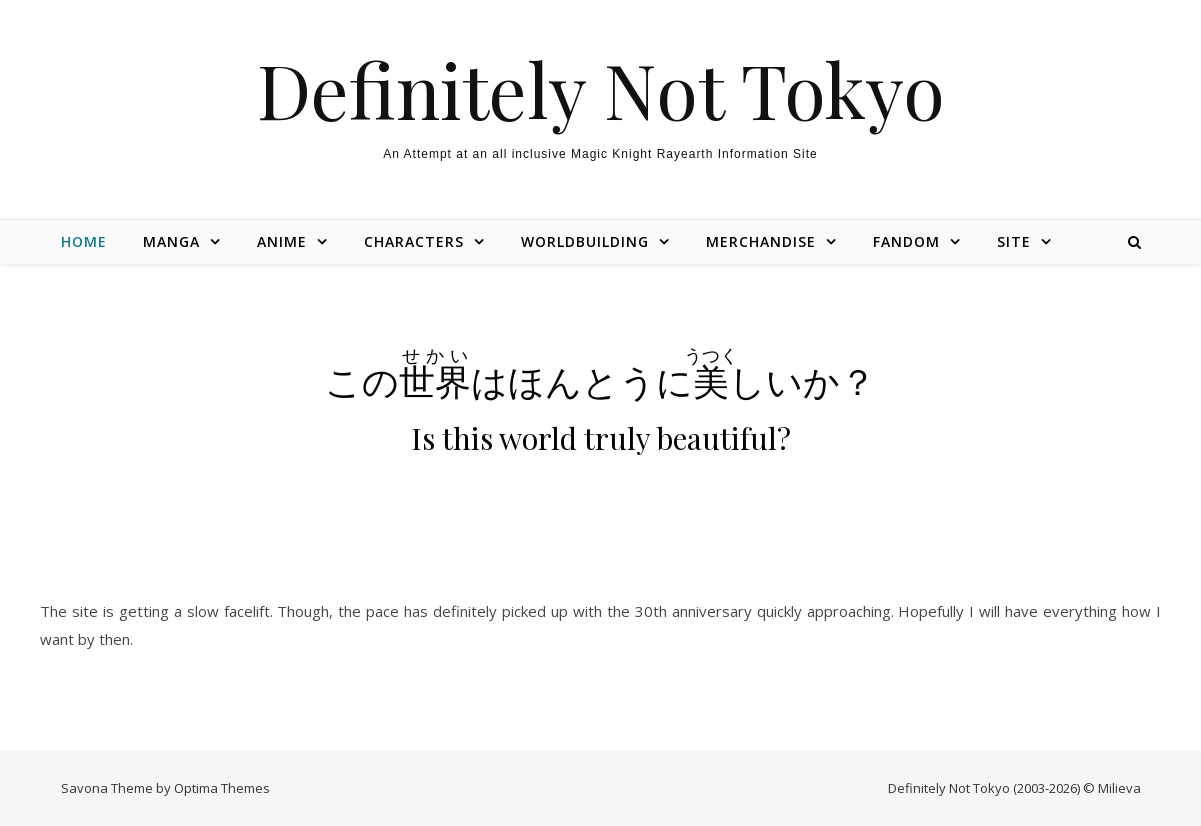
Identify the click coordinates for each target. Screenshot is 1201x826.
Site (1014, 241)
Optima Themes (222, 788)
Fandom (906, 241)
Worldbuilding (585, 241)
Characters (414, 241)
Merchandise (761, 241)
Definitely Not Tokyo (601, 89)
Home (84, 241)
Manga (171, 241)
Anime (282, 241)
